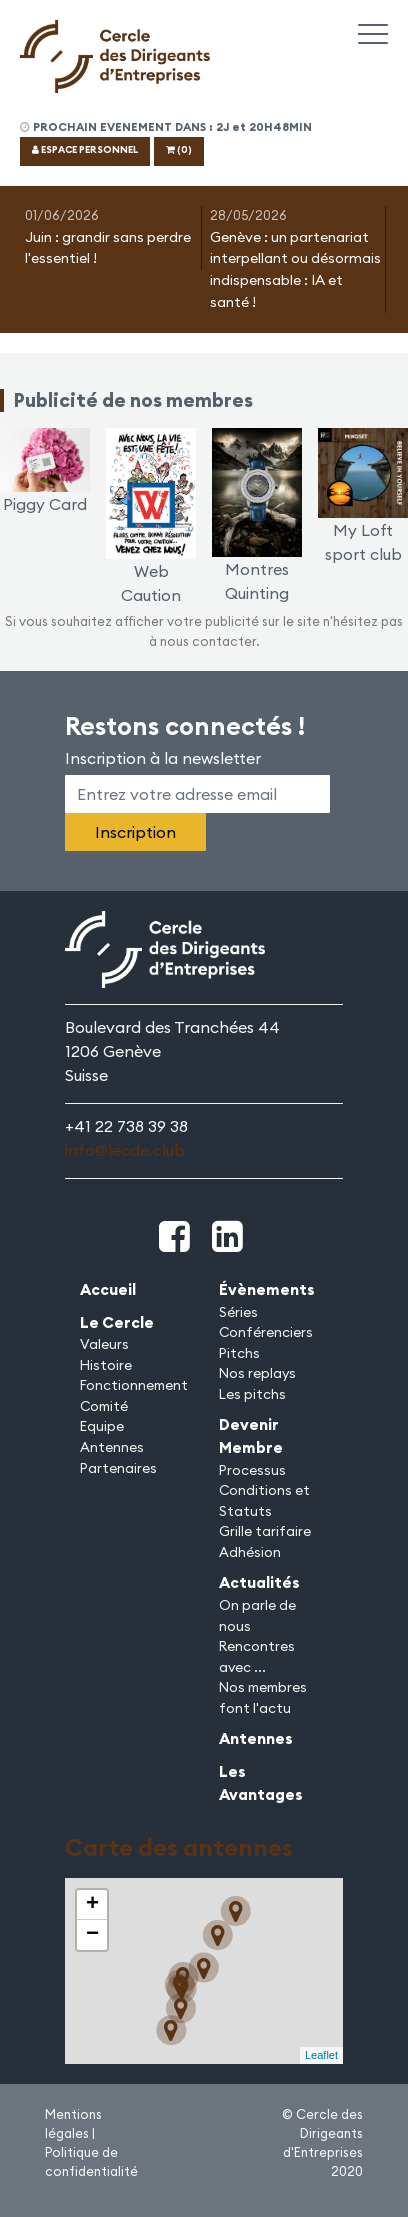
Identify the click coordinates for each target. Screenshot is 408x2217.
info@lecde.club (125, 1150)
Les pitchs (252, 1394)
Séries (238, 1312)
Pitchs (239, 1353)
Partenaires (118, 1468)
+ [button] (92, 1905)
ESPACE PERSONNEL (85, 149)
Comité (104, 1406)
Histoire (106, 1365)
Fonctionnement (134, 1385)
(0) (179, 149)
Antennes (112, 1447)
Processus (252, 1470)
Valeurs (104, 1344)
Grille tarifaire (265, 1531)
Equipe (102, 1426)
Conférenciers (266, 1332)
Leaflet (321, 2055)
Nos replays (257, 1373)
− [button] (92, 1935)
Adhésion (250, 1552)
